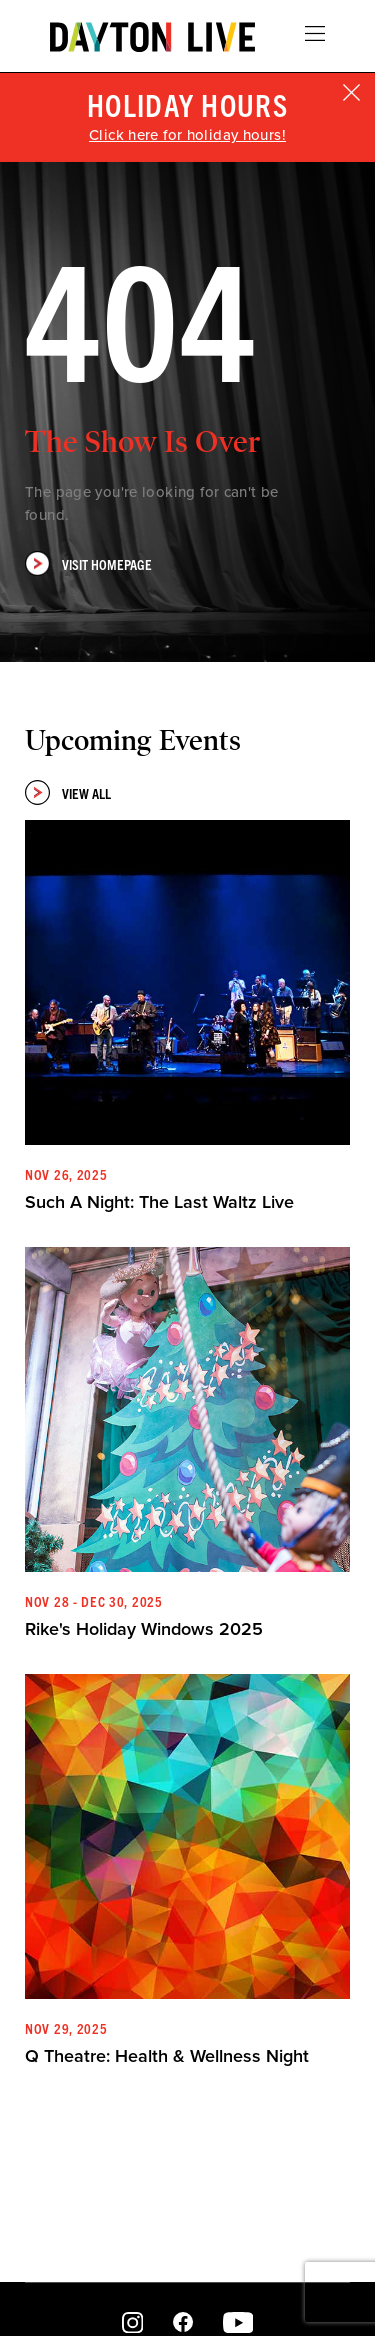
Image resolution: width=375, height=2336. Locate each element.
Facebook (183, 2323)
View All (68, 792)
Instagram (132, 2323)
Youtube (237, 2323)
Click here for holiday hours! (187, 135)
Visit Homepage (88, 563)
